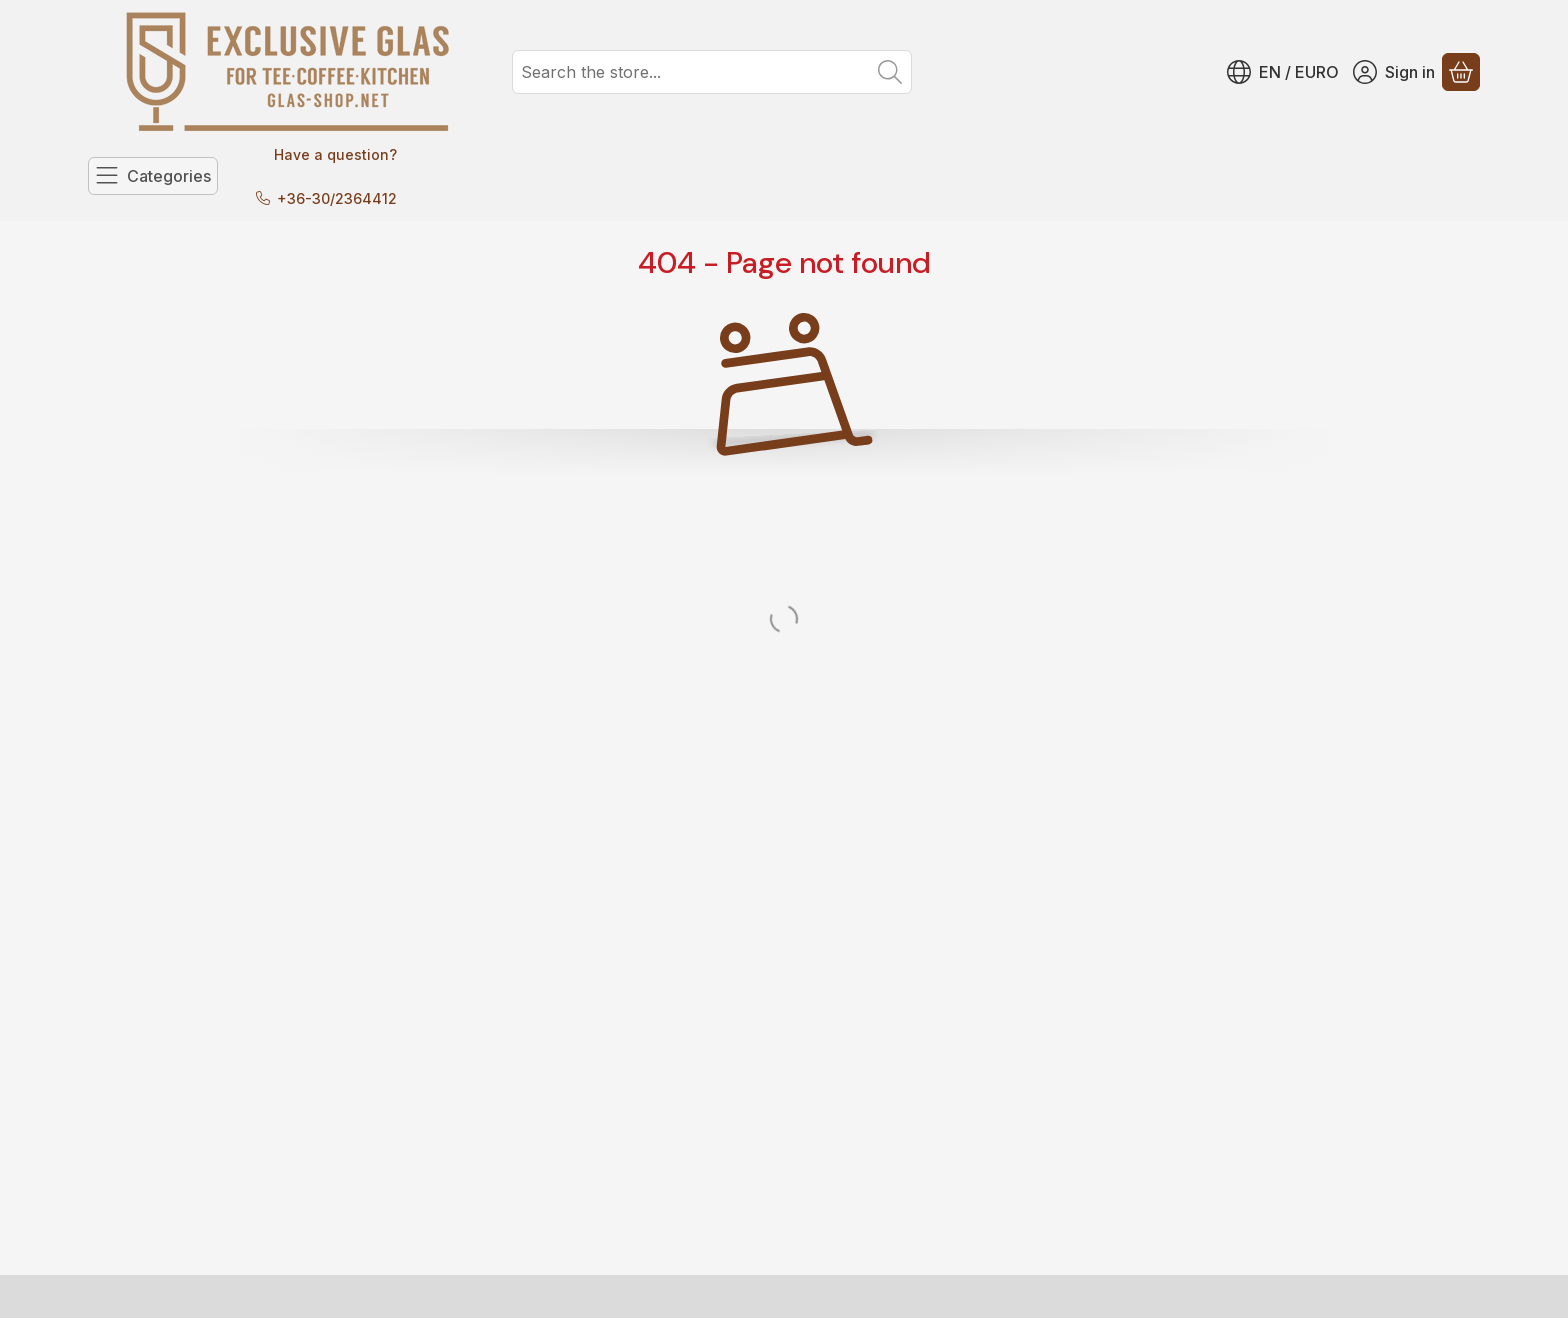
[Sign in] (1394, 72)
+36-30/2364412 (337, 198)
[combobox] (712, 72)
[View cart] (1461, 72)
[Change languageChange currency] (1283, 72)
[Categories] (153, 176)
